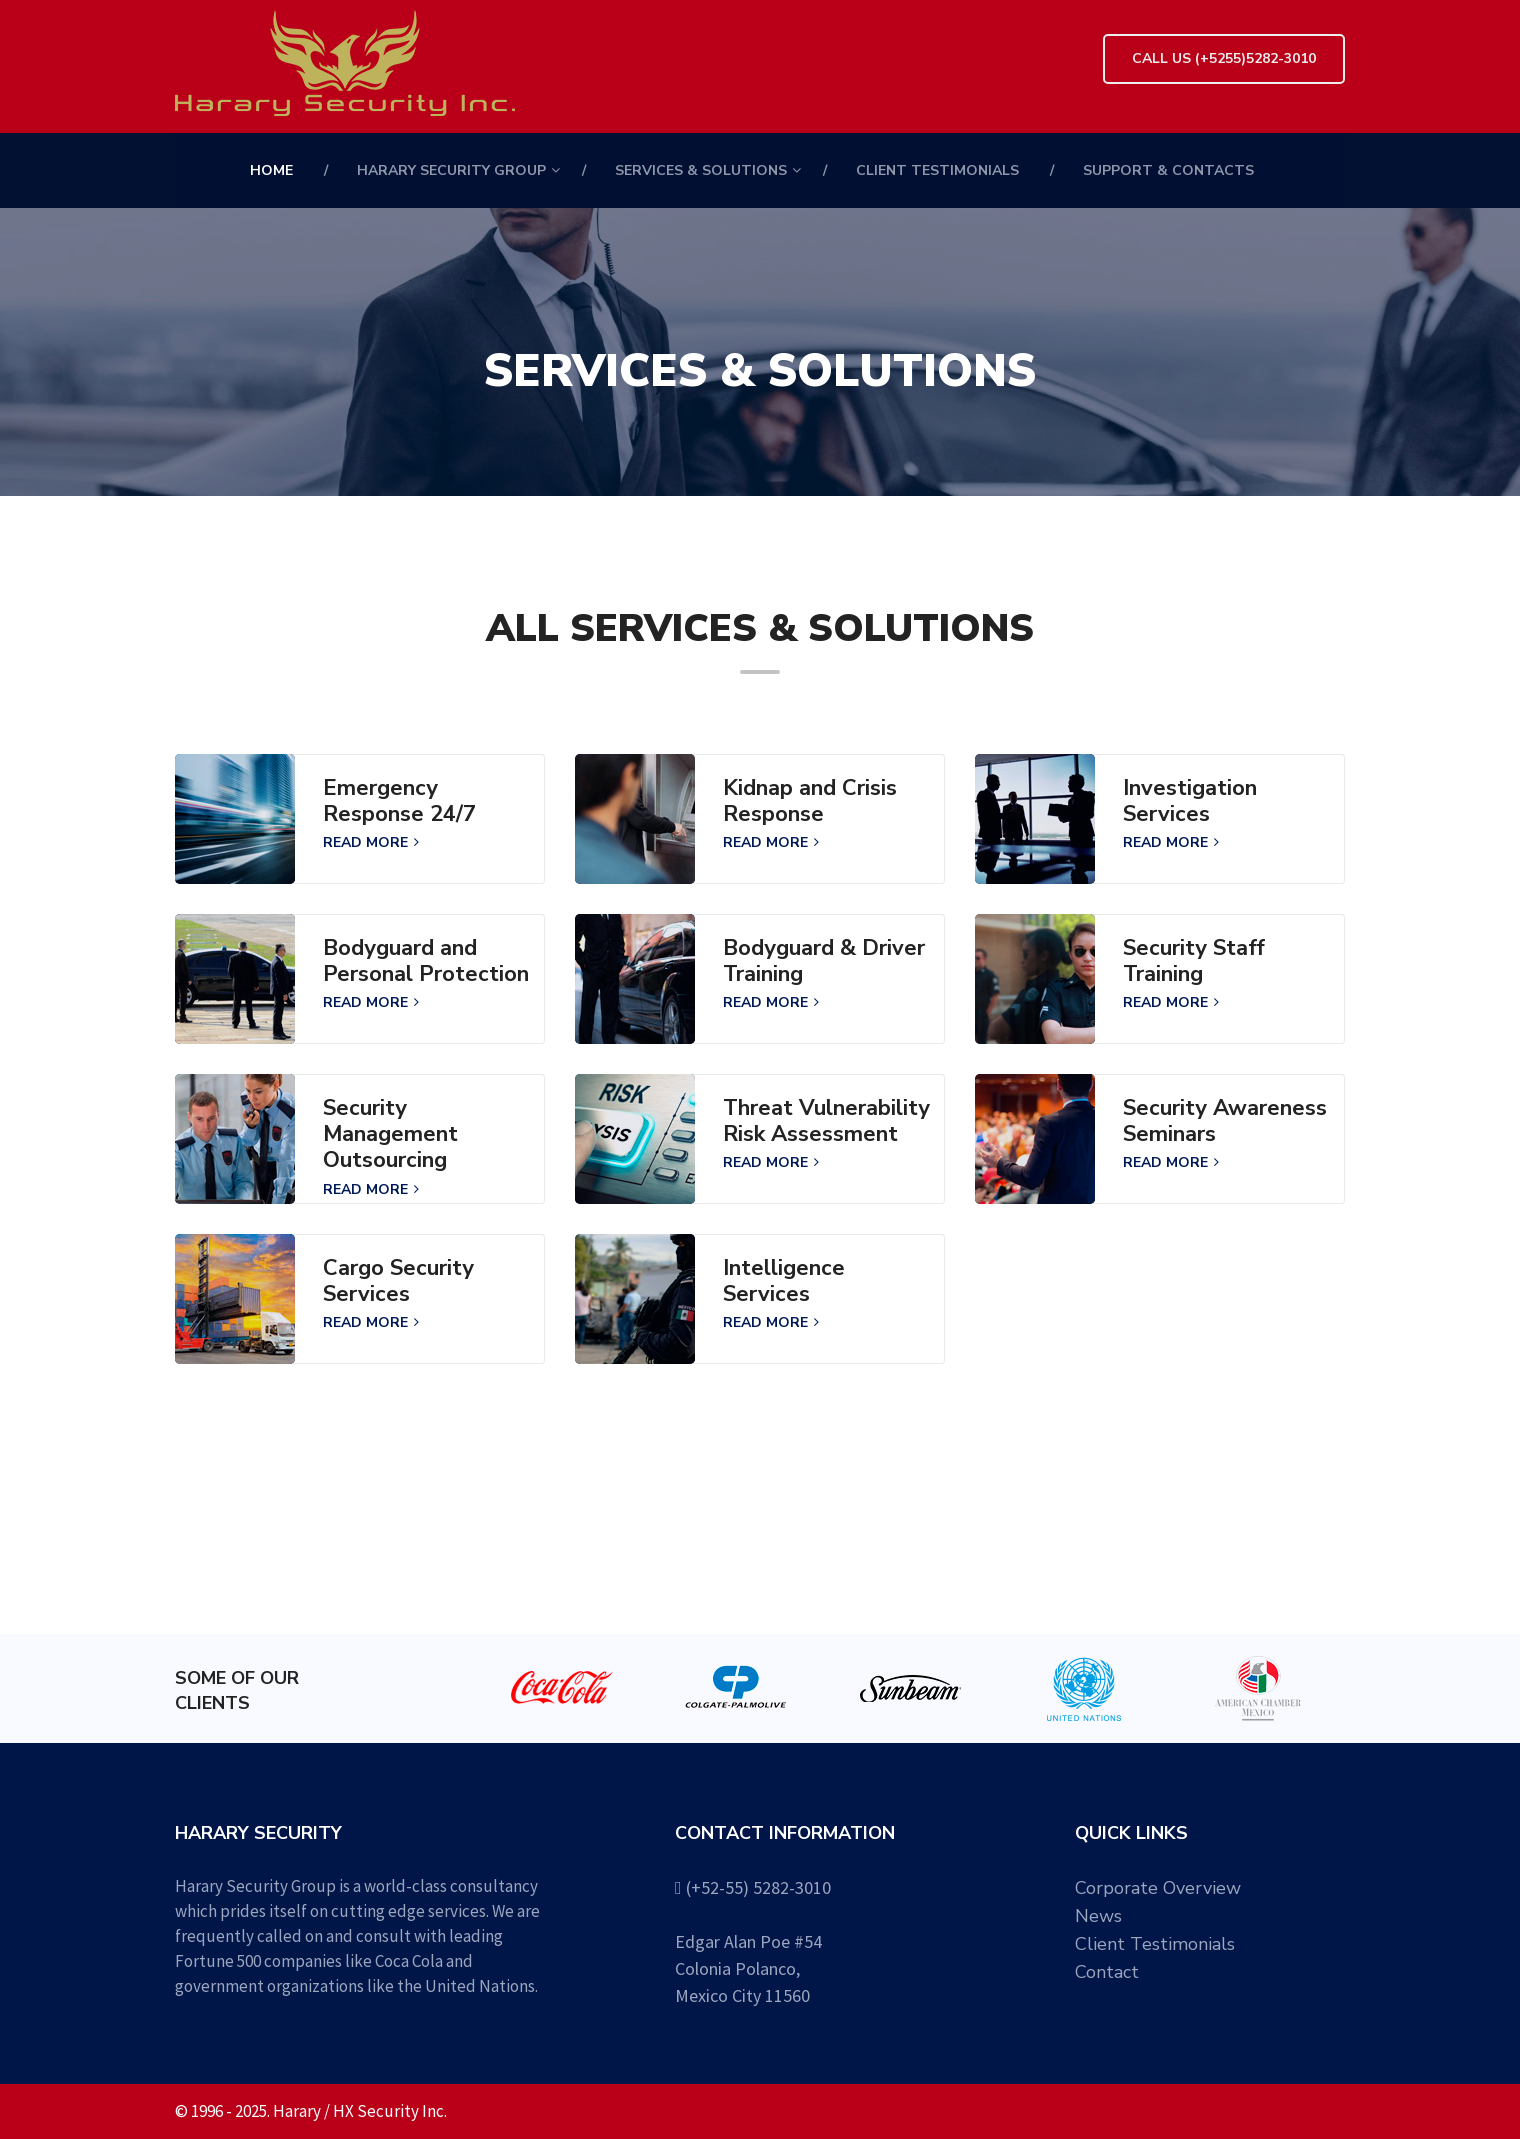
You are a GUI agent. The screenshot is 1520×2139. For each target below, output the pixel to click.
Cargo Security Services (398, 1281)
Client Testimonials (937, 170)
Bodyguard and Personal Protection (426, 961)
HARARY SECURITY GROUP (451, 170)
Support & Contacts (1168, 170)
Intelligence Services (784, 1281)
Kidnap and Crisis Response (810, 801)
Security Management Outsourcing (390, 1134)
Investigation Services (1190, 801)
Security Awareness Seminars (1225, 1121)
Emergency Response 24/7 (399, 801)
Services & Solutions (701, 170)
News (1098, 1916)
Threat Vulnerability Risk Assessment (826, 1121)
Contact (1107, 1972)
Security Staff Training (1194, 961)
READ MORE (371, 842)
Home (271, 170)
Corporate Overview (1158, 1888)
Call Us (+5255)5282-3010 (1224, 58)
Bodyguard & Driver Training (824, 961)
